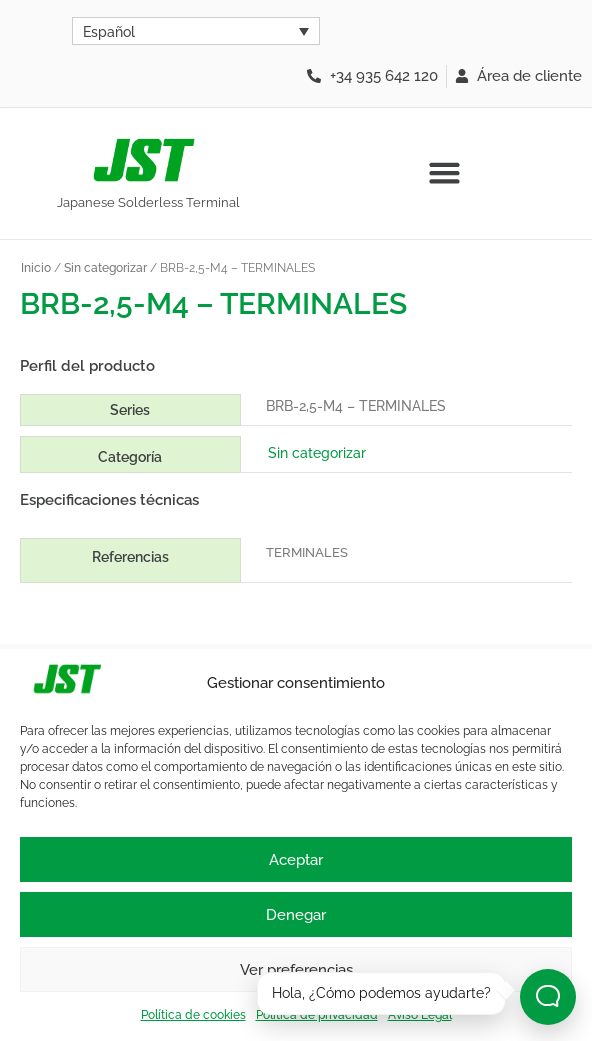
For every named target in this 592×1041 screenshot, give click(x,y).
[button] (444, 173)
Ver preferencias (296, 970)
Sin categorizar (105, 268)
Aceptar (296, 860)
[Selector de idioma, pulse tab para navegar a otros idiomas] (196, 31)
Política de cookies (193, 1015)
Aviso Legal (420, 1015)
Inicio (36, 268)
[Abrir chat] (548, 997)
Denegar (296, 915)
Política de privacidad (317, 1015)
